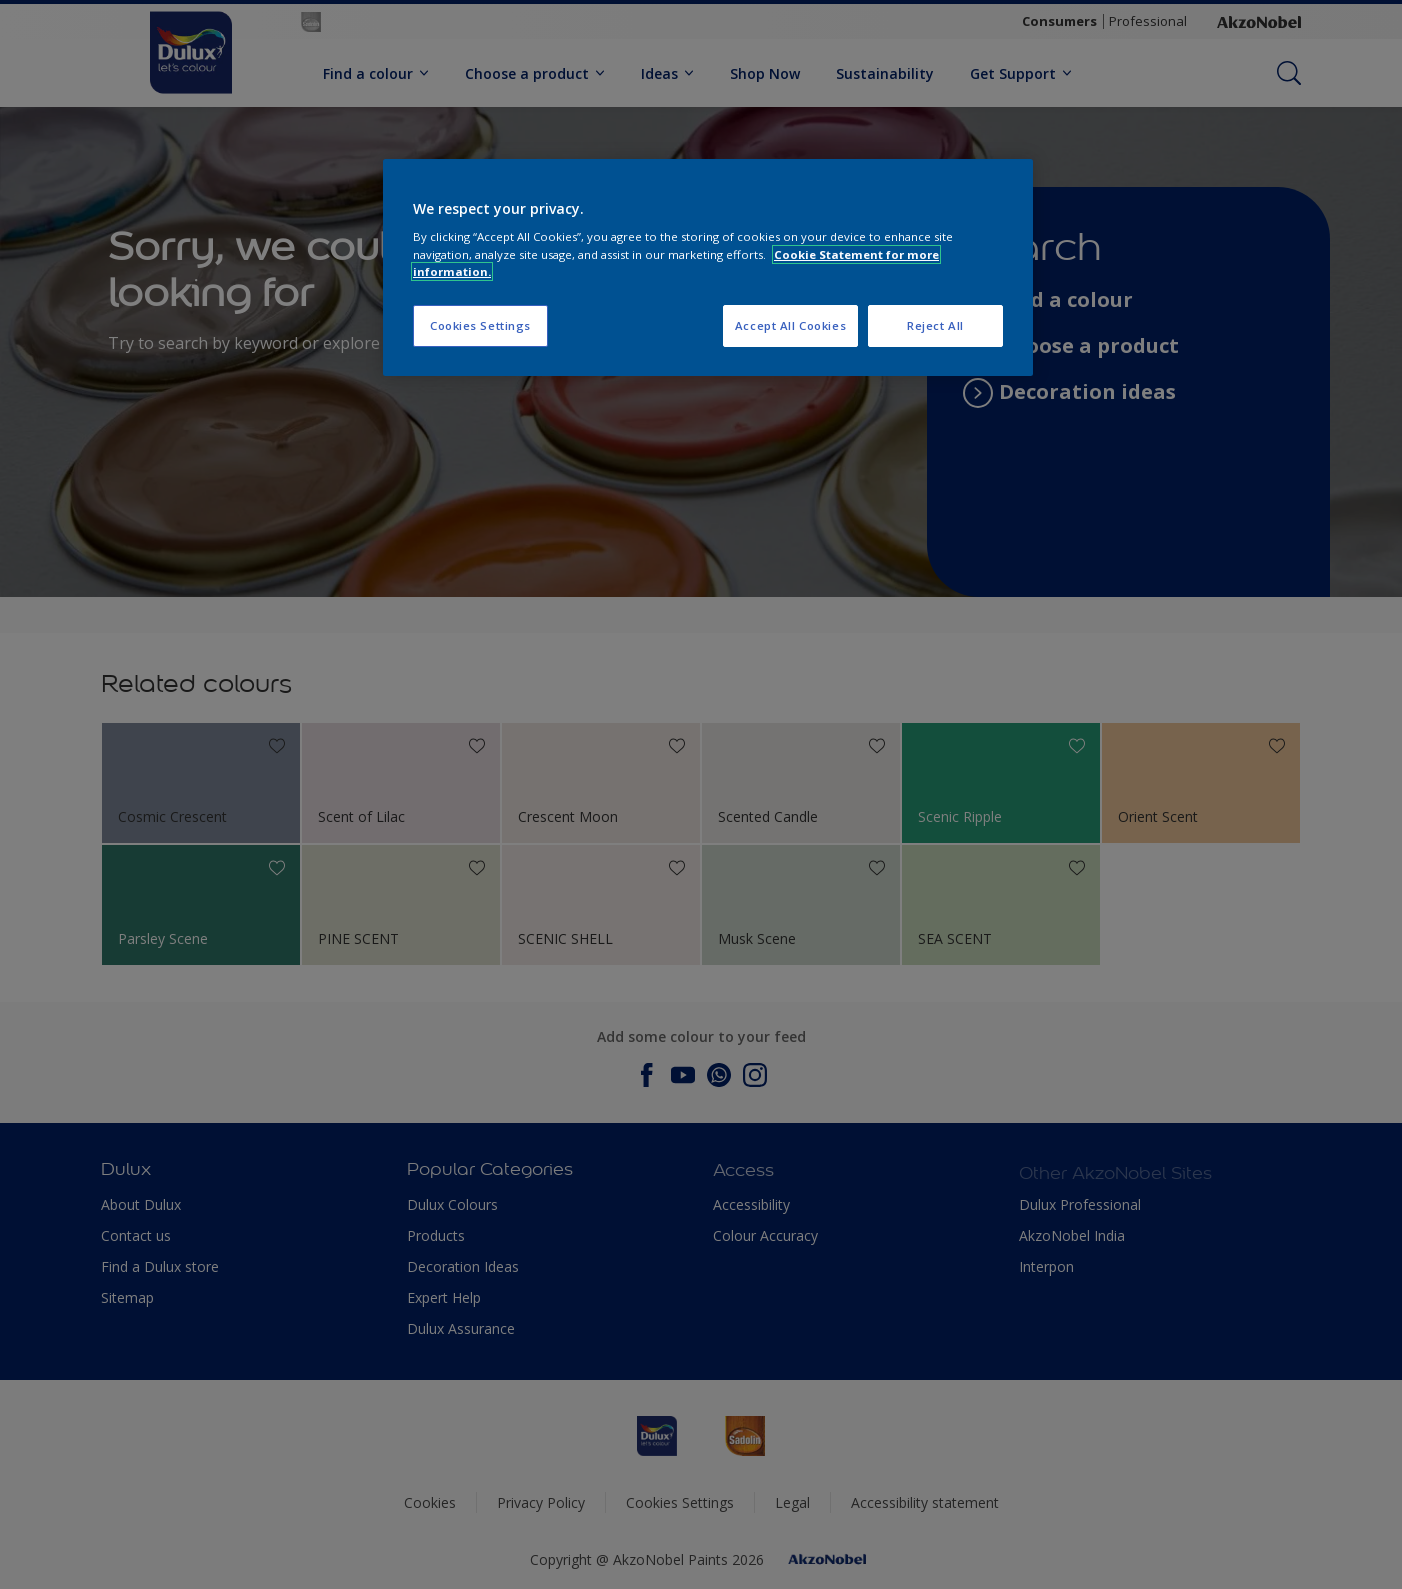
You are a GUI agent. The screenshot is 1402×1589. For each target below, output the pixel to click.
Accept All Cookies (790, 325)
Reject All (935, 325)
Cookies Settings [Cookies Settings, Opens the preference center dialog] (480, 325)
